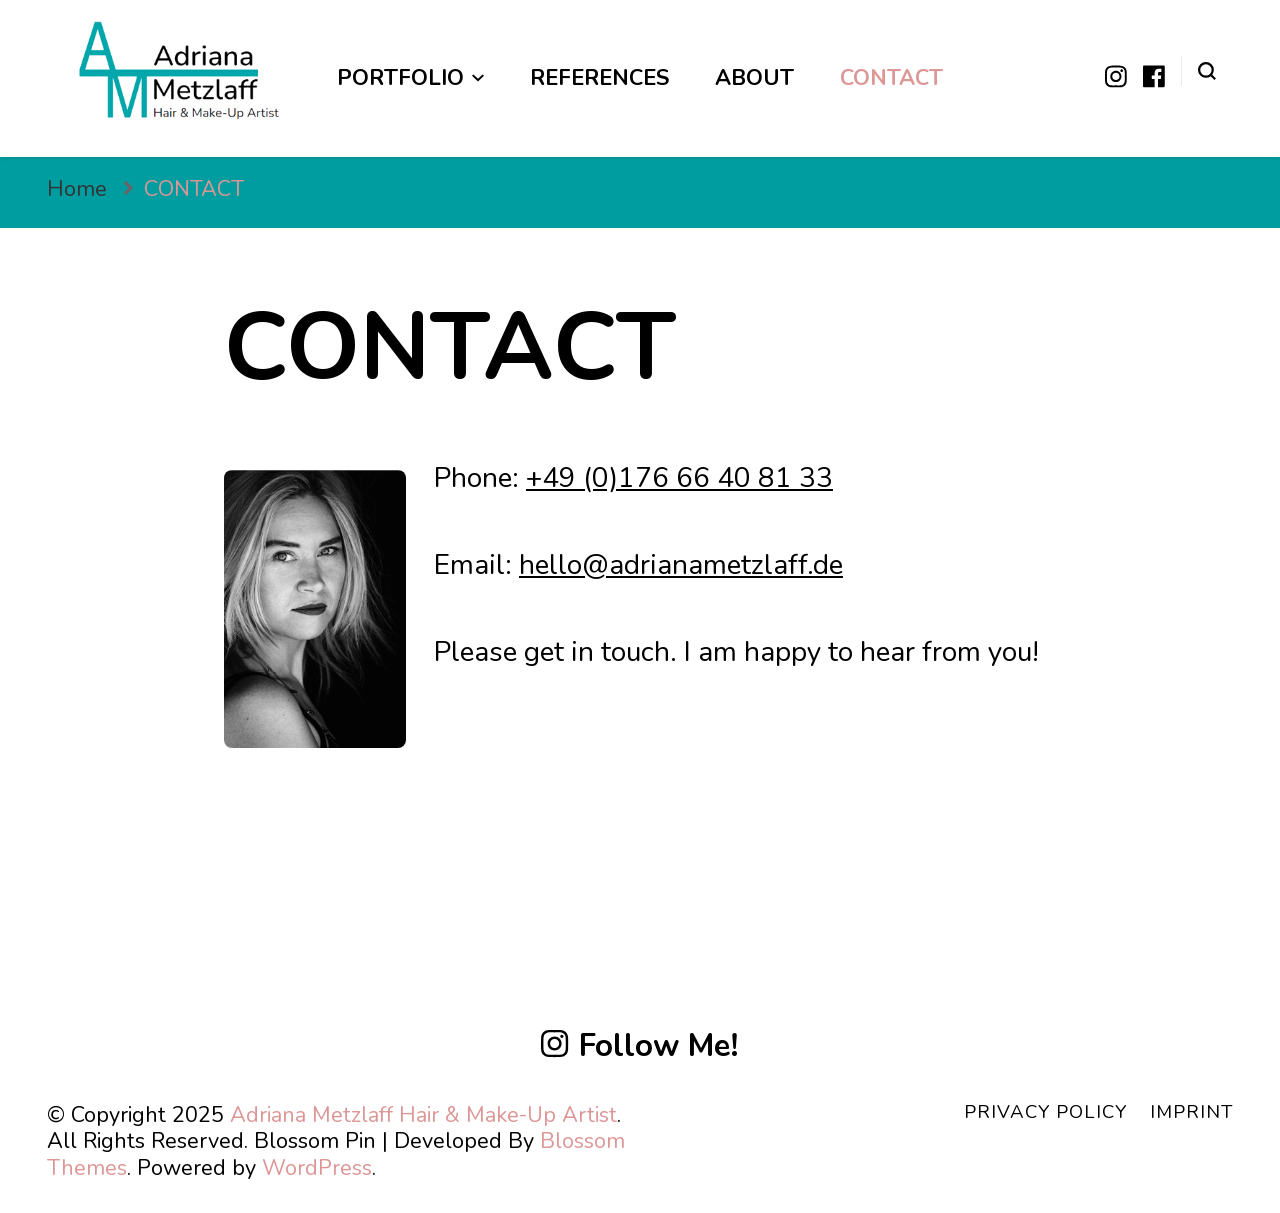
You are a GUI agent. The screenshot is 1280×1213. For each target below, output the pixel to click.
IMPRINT (1191, 1112)
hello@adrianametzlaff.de (681, 565)
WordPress (317, 1168)
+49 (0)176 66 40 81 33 (679, 478)
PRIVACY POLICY (1045, 1112)
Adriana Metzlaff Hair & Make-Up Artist (423, 1115)
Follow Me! (639, 1046)
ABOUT (754, 78)
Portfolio (400, 78)
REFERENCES (599, 78)
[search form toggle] (1207, 70)
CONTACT (891, 78)
